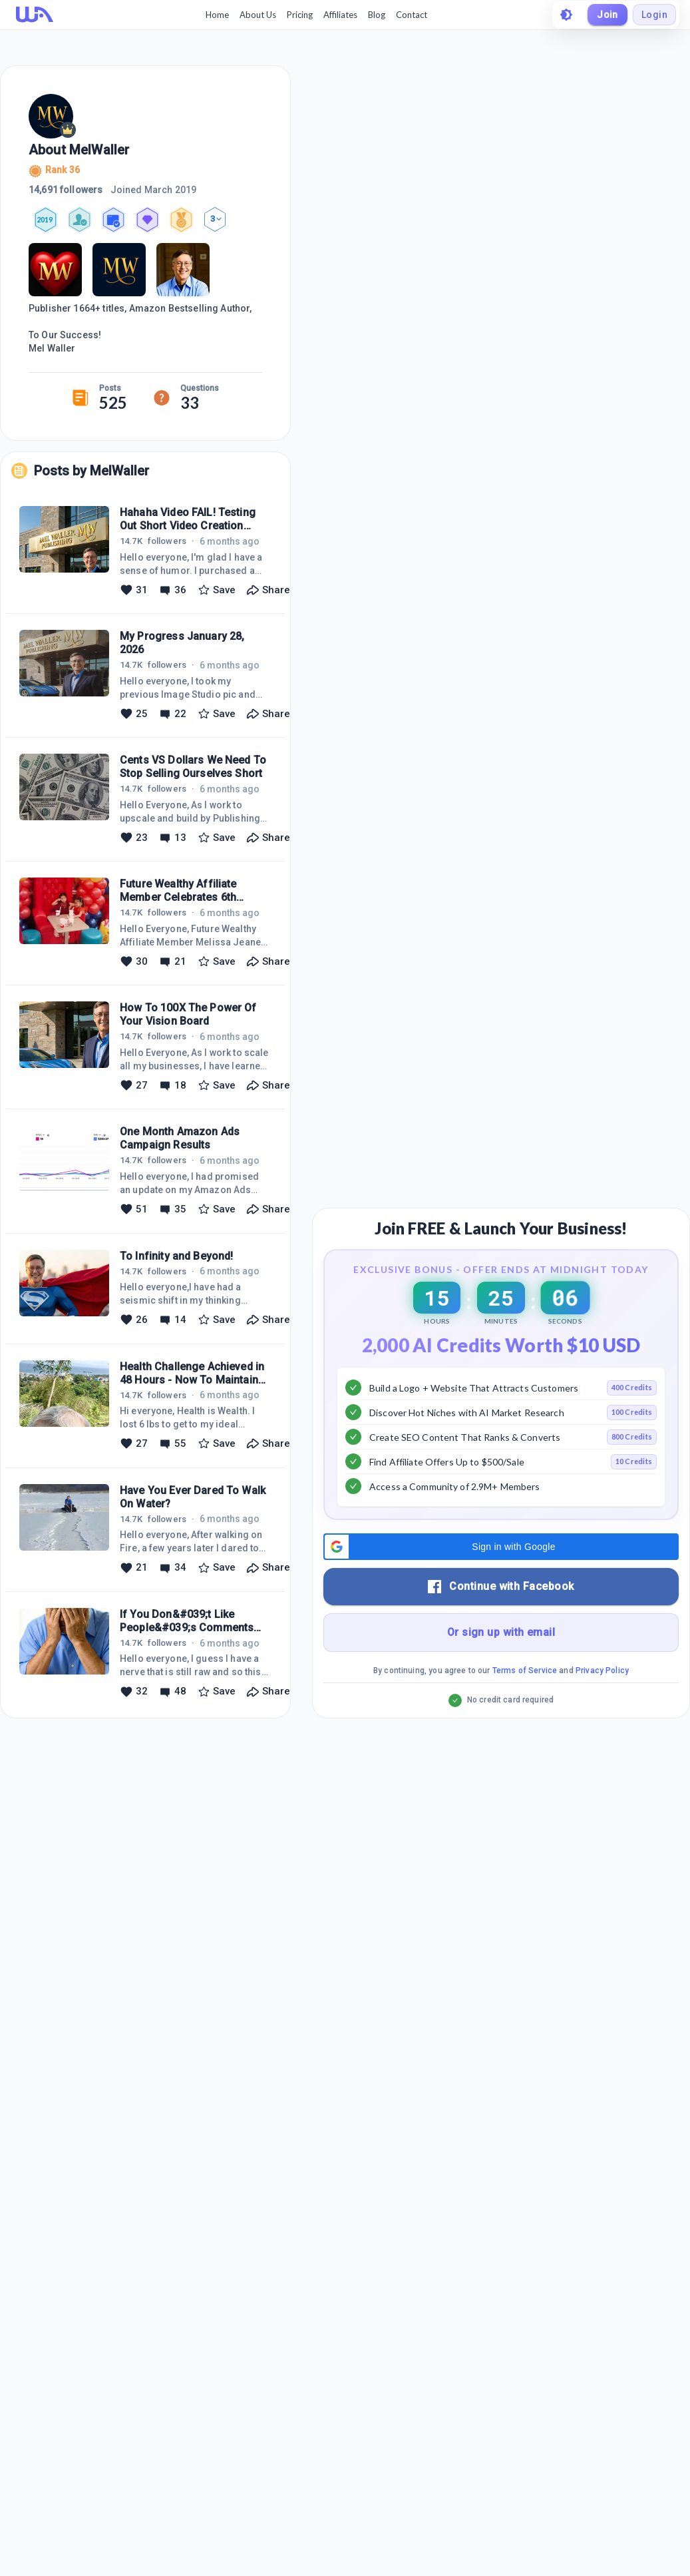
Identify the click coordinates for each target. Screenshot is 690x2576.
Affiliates (340, 14)
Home (217, 14)
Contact (411, 14)
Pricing (300, 14)
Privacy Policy (602, 1671)
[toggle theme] (566, 14)
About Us (258, 14)
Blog (376, 14)
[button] (501, 1547)
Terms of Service (524, 1671)
